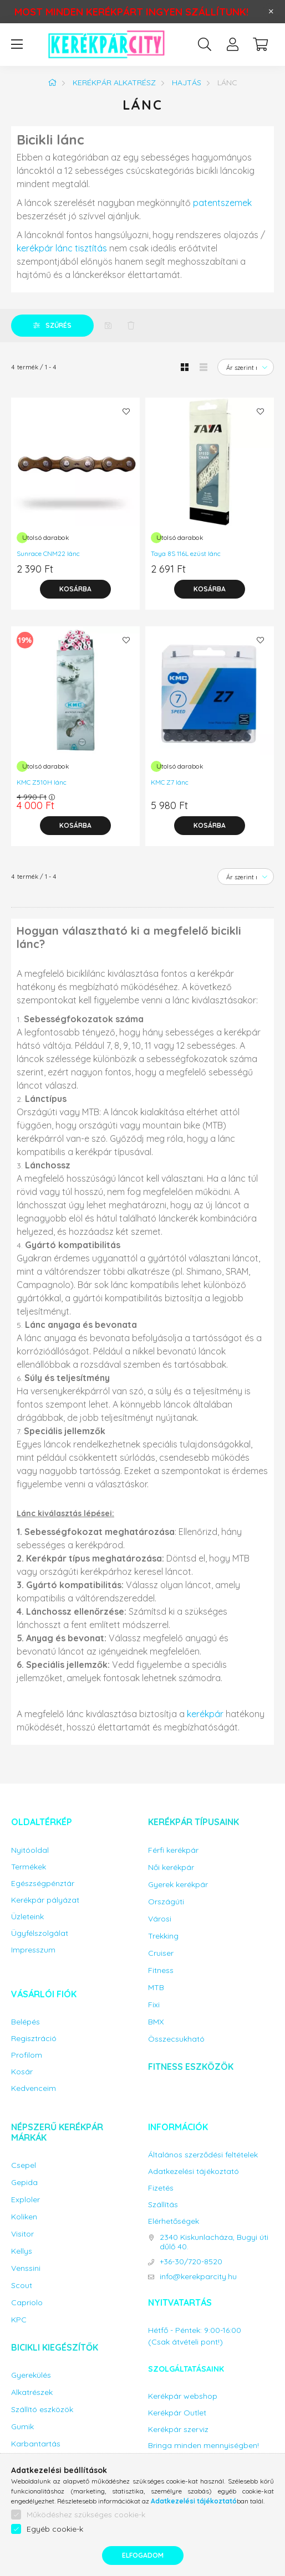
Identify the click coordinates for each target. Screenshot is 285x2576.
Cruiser (161, 1953)
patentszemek (222, 202)
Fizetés (161, 2188)
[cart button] (260, 44)
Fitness (161, 1970)
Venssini (25, 2268)
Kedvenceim (33, 2088)
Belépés (25, 2022)
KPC (19, 2320)
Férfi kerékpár (173, 1850)
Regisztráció (34, 2038)
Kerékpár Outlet (177, 2413)
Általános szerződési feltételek (203, 2155)
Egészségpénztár (42, 1883)
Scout (21, 2285)
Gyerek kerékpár (178, 1884)
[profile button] (232, 44)
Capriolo (27, 2302)
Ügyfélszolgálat (39, 1933)
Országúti (166, 1902)
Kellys (21, 2251)
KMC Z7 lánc (170, 782)
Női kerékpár (171, 1867)
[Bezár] (271, 11)
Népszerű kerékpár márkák (57, 2132)
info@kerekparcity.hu (198, 2276)
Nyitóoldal (30, 1850)
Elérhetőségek (173, 2221)
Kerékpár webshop (182, 2396)
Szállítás (163, 2204)
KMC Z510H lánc (42, 782)
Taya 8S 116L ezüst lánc (186, 553)
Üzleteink (27, 1916)
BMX (156, 2022)
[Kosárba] (75, 589)
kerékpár (205, 1713)
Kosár (22, 2072)
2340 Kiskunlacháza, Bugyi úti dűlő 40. (214, 2242)
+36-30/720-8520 (191, 2261)
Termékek (28, 1867)
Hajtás (186, 82)
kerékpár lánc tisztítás (62, 248)
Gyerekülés (31, 2375)
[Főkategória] (52, 82)
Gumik (22, 2426)
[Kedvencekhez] (126, 411)
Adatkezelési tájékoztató (193, 2171)
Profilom (26, 2055)
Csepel (23, 2165)
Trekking (163, 1936)
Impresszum (33, 1950)
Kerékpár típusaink (193, 1821)
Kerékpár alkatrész (114, 82)
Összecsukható (176, 2039)
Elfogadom (143, 2555)
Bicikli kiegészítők (54, 2347)
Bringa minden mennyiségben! (203, 2445)
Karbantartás (35, 2444)
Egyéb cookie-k (55, 2529)
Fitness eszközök (190, 2066)
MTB (156, 1987)
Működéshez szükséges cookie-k (86, 2515)
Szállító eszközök (42, 2409)
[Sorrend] (245, 367)
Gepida (24, 2182)
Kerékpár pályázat (45, 1900)
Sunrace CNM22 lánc (48, 553)
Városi (159, 1919)
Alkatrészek (32, 2392)
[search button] (205, 44)
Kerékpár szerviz (178, 2429)
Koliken (24, 2217)
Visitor (22, 2234)
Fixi (154, 2005)
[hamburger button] (17, 44)
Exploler (25, 2199)
